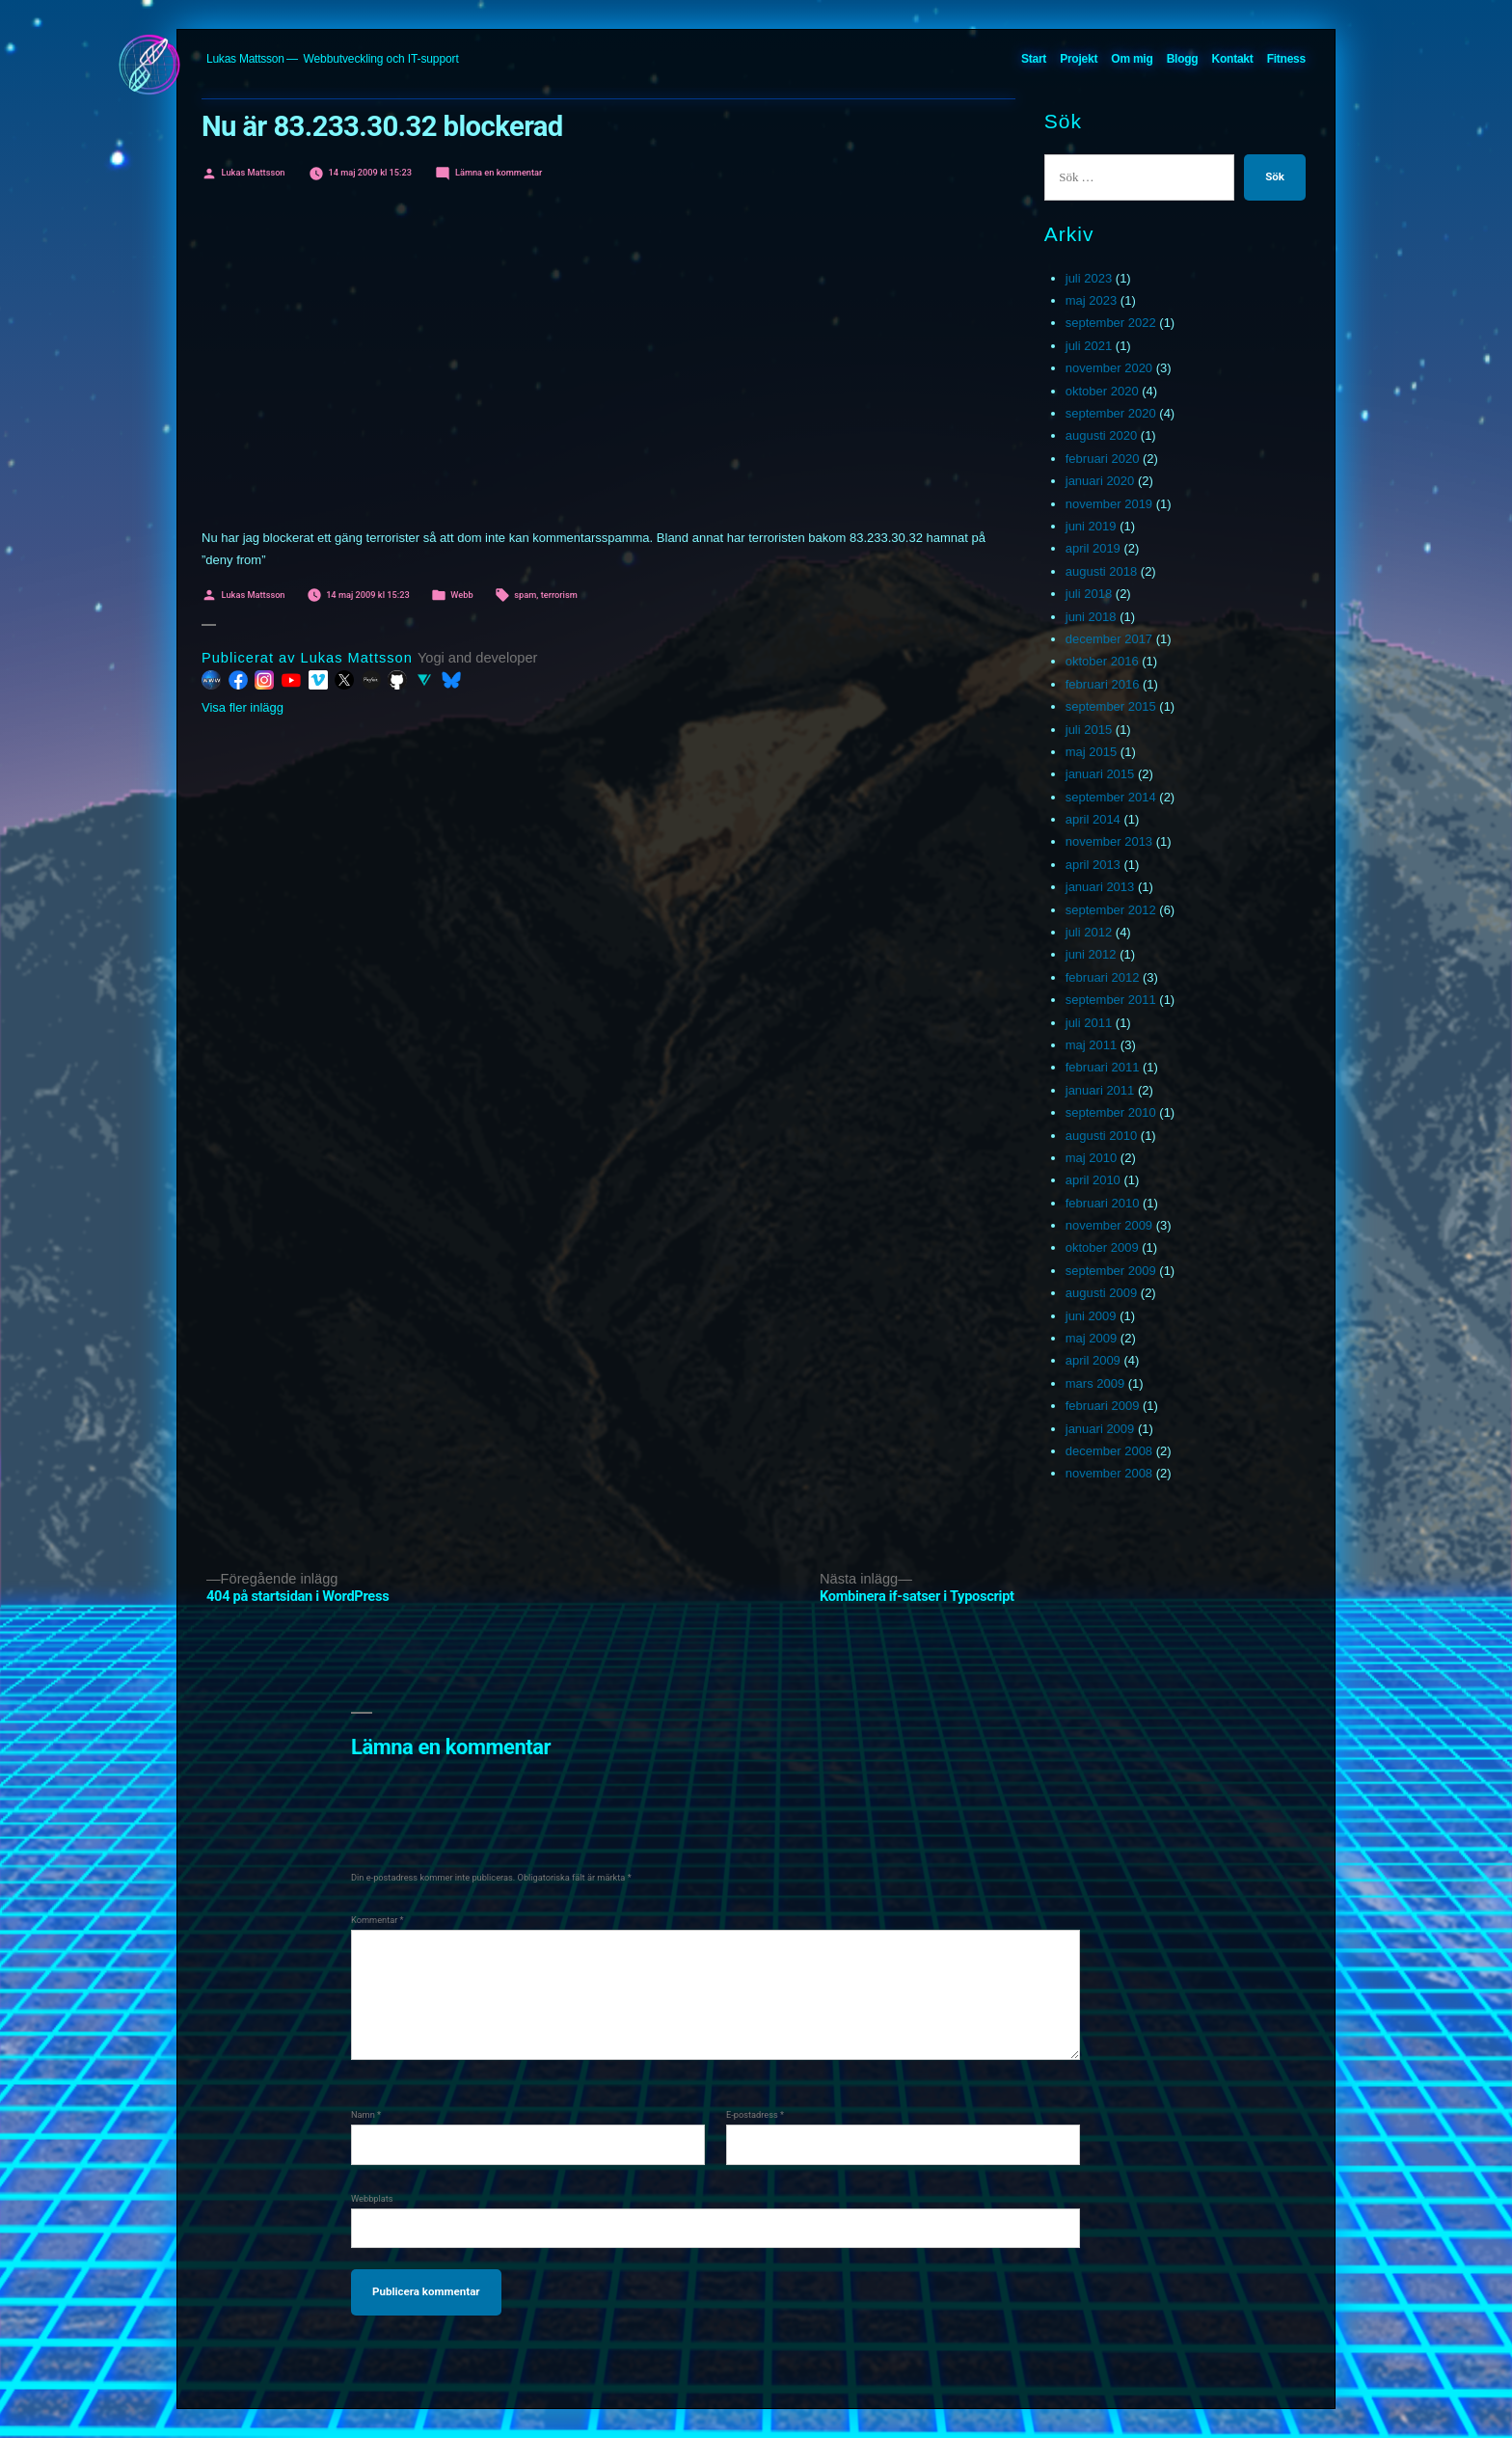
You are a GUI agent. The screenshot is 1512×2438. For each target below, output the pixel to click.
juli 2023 (1089, 278)
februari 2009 (1103, 1405)
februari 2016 (1103, 684)
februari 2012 (1103, 977)
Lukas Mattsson (245, 59)
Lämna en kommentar (498, 172)
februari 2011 (1103, 1067)
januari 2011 (1100, 1090)
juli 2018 (1089, 593)
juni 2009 (1091, 1316)
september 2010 (1111, 1112)
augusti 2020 (1101, 435)
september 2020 (1111, 413)
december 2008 (1109, 1451)
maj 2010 (1091, 1158)
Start (1033, 59)
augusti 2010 (1101, 1135)
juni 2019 (1091, 526)
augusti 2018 (1101, 571)
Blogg (1183, 59)
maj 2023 (1091, 300)
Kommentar (377, 1919)
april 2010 (1093, 1180)
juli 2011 (1089, 1023)
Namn (366, 2114)
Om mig (1131, 59)
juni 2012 (1091, 954)
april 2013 (1093, 864)
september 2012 (1111, 910)
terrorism (559, 594)
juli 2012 (1089, 932)
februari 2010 (1103, 1203)
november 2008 (1109, 1473)
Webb (461, 594)
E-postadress (755, 2114)
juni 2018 (1091, 617)
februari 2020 (1103, 458)
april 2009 (1093, 1360)
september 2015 (1111, 706)
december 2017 (1109, 639)
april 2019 (1093, 548)
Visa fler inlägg (243, 707)
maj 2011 (1091, 1045)
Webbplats (372, 2198)
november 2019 (1109, 504)
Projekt (1078, 59)
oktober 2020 (1102, 391)
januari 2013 (1100, 887)
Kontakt (1233, 59)
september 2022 (1111, 322)
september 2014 (1111, 797)
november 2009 (1109, 1225)
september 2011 (1111, 999)
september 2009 (1111, 1270)
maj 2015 (1091, 752)
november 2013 (1109, 841)
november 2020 (1109, 368)
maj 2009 (1091, 1338)
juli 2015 (1089, 729)
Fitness (1286, 59)
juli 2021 (1089, 346)
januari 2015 (1100, 774)
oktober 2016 (1102, 661)
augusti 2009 (1101, 1293)
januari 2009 (1100, 1429)
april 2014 (1093, 819)
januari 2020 (1100, 481)
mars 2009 (1095, 1383)
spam (525, 594)
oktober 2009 (1102, 1247)
